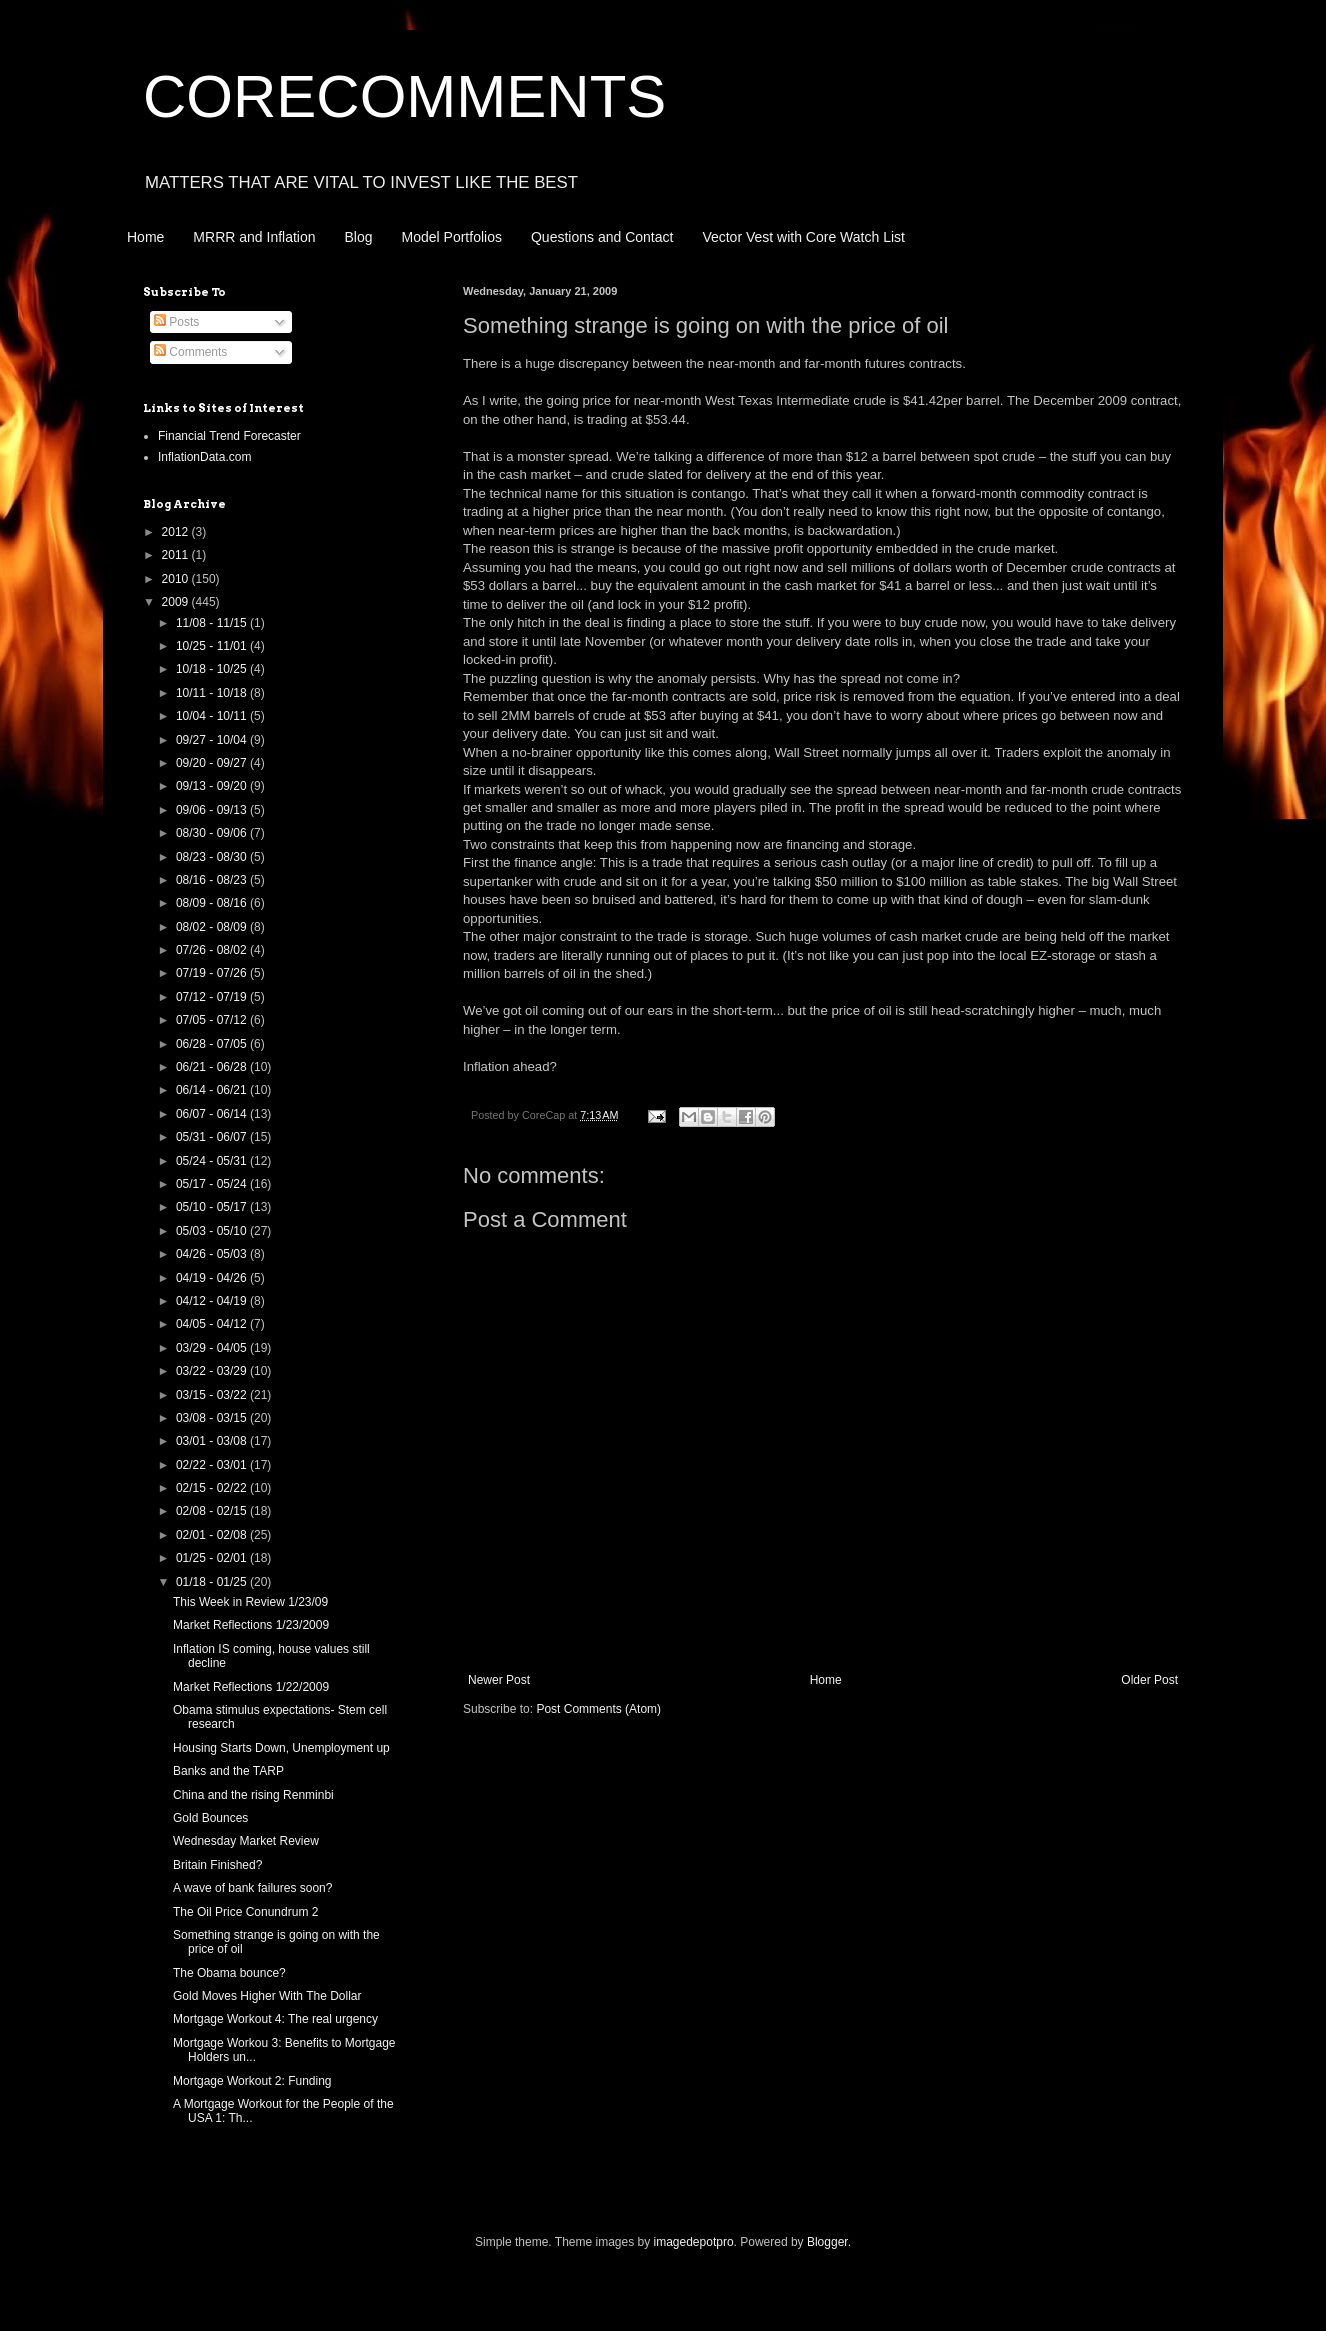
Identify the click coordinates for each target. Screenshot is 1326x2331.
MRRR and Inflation (254, 237)
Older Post (1149, 1680)
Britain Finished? (217, 1865)
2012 (177, 532)
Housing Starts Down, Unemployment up (281, 1748)
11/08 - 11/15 (213, 623)
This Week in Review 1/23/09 (250, 1602)
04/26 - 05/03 (213, 1254)
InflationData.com (204, 457)
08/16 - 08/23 (213, 880)
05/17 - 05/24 (213, 1184)
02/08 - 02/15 (213, 1511)
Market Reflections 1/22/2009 (251, 1687)
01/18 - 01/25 (213, 1582)
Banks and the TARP (228, 1771)
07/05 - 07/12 (213, 1020)
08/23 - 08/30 (213, 857)
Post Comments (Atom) (598, 1709)
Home (145, 237)
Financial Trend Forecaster (229, 436)
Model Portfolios (452, 237)
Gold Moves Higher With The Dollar (267, 1996)
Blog (359, 237)
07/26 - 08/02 (213, 950)
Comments (190, 352)
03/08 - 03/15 (213, 1418)
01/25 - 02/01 (213, 1558)
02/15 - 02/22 (213, 1488)
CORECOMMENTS (404, 96)
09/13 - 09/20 (213, 786)
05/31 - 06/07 (213, 1137)
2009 (177, 602)
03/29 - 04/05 (213, 1348)
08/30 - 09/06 (213, 833)
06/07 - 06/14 (213, 1114)
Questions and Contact (602, 237)
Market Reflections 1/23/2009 (251, 1625)
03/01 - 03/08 (213, 1441)
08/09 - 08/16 (213, 903)
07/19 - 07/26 (213, 973)
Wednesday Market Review (246, 1841)
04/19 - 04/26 (213, 1278)
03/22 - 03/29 (213, 1371)
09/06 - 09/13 (213, 810)
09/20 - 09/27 (213, 763)
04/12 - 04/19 (213, 1301)
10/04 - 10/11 (213, 716)
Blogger (827, 2242)
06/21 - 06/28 (213, 1067)
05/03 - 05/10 (213, 1231)
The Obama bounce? (229, 1973)
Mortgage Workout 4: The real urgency (275, 2019)
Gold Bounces (210, 1818)
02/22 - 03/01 (213, 1465)
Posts (176, 322)
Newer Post (499, 1680)
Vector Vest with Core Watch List (803, 237)
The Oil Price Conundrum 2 (245, 1912)
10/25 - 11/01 (213, 646)
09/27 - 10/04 (213, 740)
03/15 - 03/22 (213, 1395)
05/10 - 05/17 (213, 1207)
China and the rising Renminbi (253, 1795)
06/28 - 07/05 (213, 1044)
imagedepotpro (694, 2242)
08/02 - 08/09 (213, 927)
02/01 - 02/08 (213, 1535)
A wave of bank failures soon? (252, 1888)
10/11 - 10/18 (213, 693)
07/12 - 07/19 (213, 997)
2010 (177, 579)
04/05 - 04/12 (213, 1324)
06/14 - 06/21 (213, 1090)
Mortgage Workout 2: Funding (252, 2081)
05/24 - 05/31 (213, 1161)
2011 (177, 555)
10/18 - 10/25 (213, 669)
